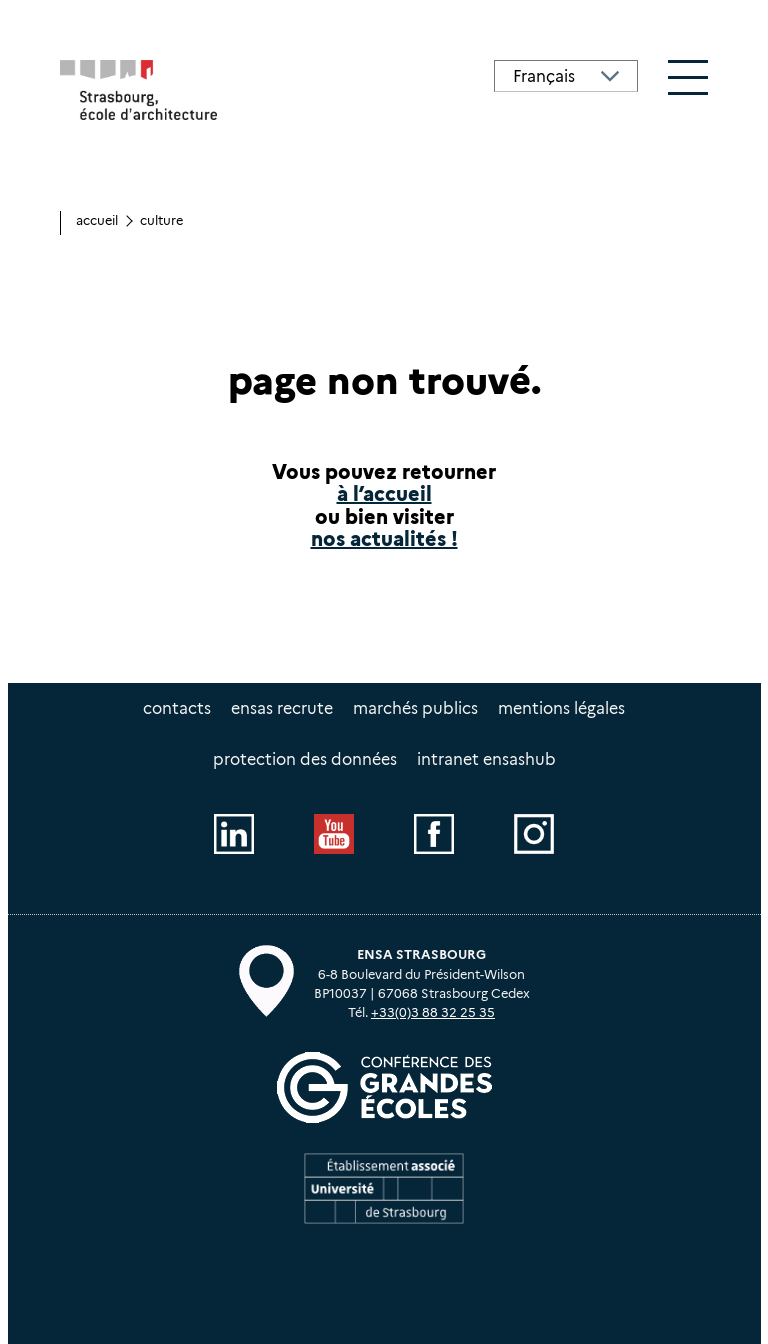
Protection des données (305, 759)
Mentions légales (561, 708)
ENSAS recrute (282, 708)
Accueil (97, 220)
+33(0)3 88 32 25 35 (433, 1012)
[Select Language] (566, 76)
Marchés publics (415, 708)
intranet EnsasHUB (486, 759)
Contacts (177, 708)
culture (161, 220)
